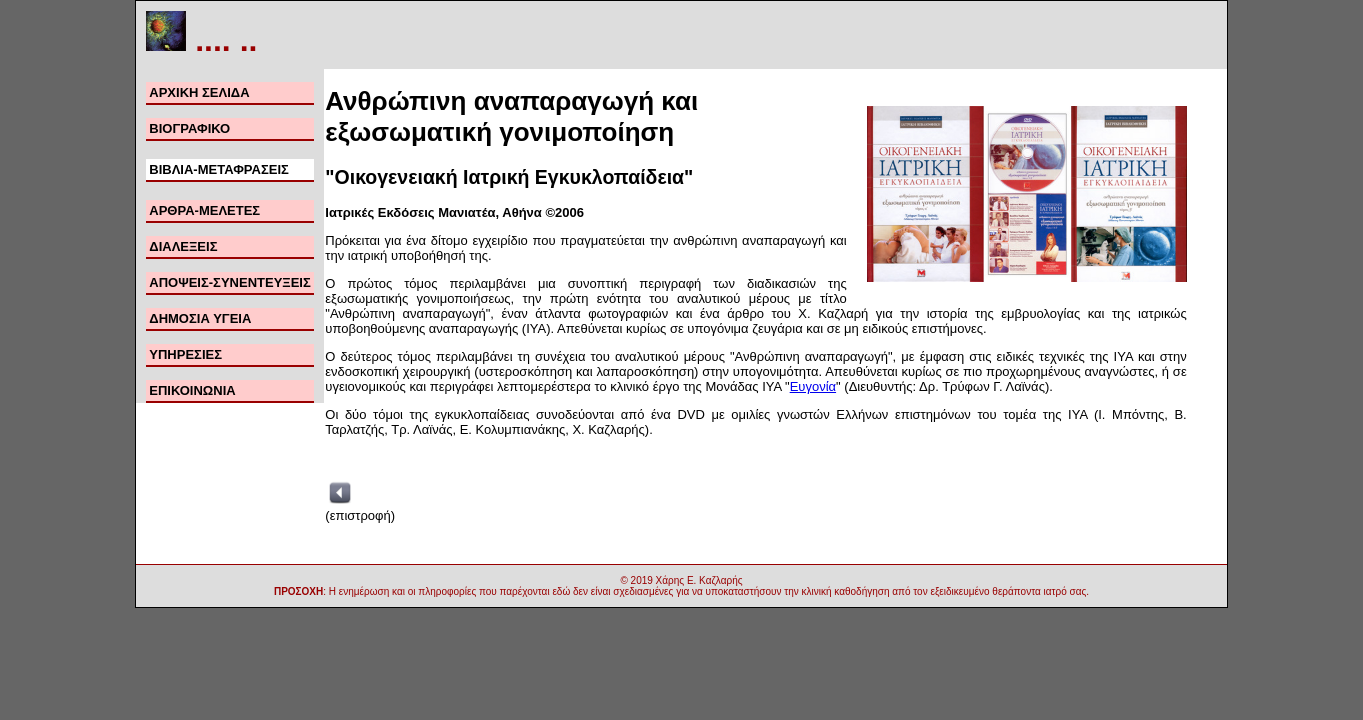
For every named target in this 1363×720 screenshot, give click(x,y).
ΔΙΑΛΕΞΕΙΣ (183, 246)
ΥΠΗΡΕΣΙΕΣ (185, 354)
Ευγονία (813, 386)
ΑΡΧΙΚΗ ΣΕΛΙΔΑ (199, 92)
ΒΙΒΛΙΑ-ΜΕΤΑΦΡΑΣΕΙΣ (219, 169)
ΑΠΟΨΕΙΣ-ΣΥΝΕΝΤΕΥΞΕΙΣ (229, 282)
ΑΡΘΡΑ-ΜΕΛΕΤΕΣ (204, 210)
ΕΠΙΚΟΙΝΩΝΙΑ (192, 390)
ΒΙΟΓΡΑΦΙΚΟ (189, 128)
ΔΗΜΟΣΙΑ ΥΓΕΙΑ (200, 318)
